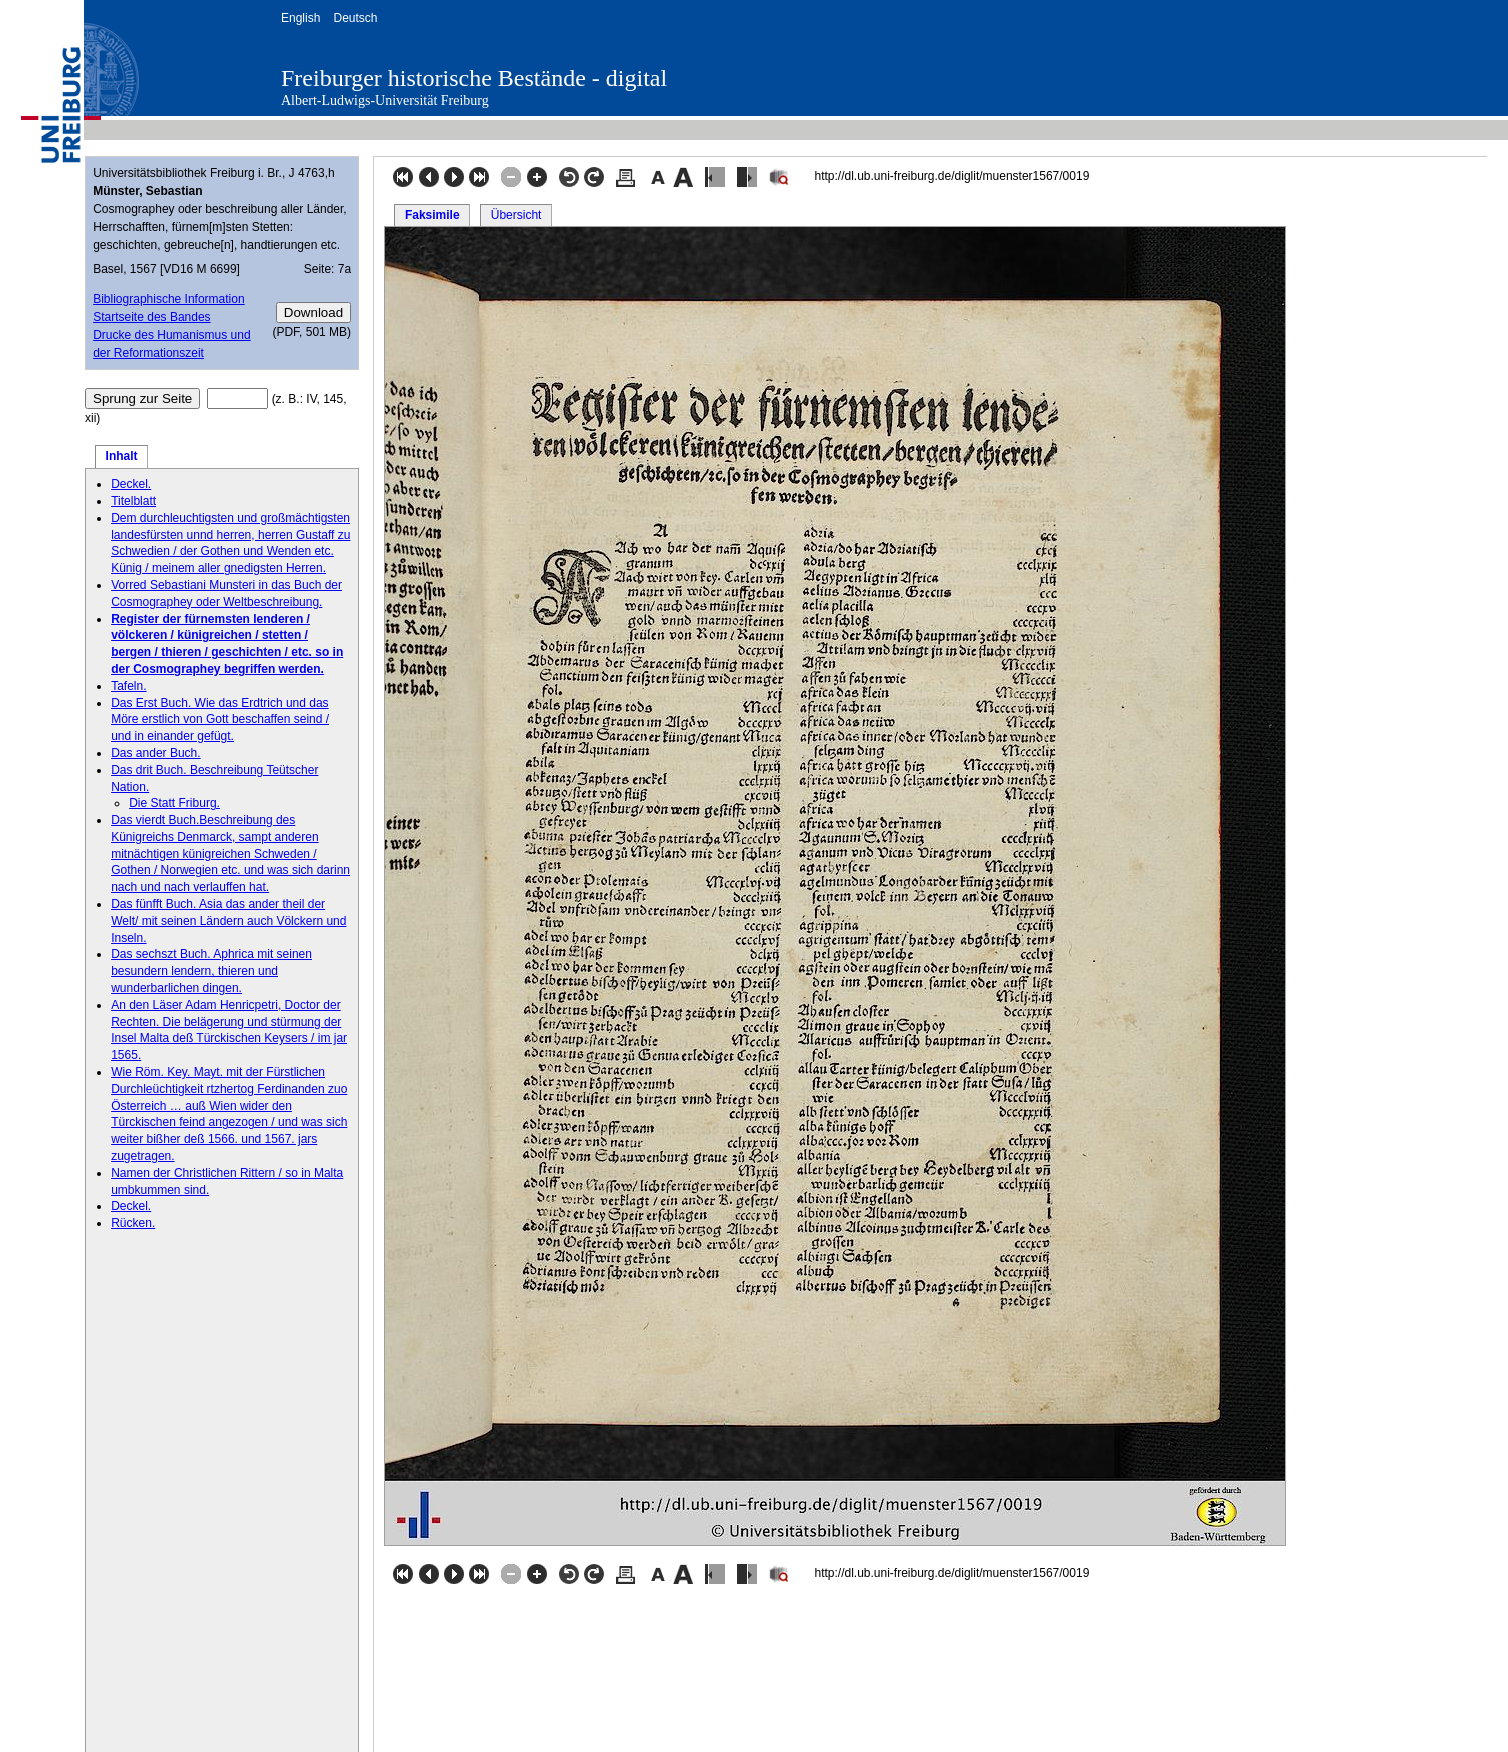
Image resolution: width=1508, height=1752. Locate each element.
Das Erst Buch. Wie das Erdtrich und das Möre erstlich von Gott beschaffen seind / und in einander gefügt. (220, 720)
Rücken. (133, 1223)
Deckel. (131, 484)
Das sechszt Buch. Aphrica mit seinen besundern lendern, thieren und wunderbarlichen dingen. (211, 971)
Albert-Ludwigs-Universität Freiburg (385, 100)
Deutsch (355, 18)
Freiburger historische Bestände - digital (474, 78)
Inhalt (122, 456)
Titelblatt (133, 501)
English (300, 18)
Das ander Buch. (155, 753)
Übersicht (516, 215)
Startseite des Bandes (151, 317)
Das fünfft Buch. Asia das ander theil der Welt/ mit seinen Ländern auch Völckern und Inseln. (228, 921)
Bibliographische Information (168, 299)
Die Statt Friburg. (174, 803)
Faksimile (432, 215)
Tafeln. (128, 686)
